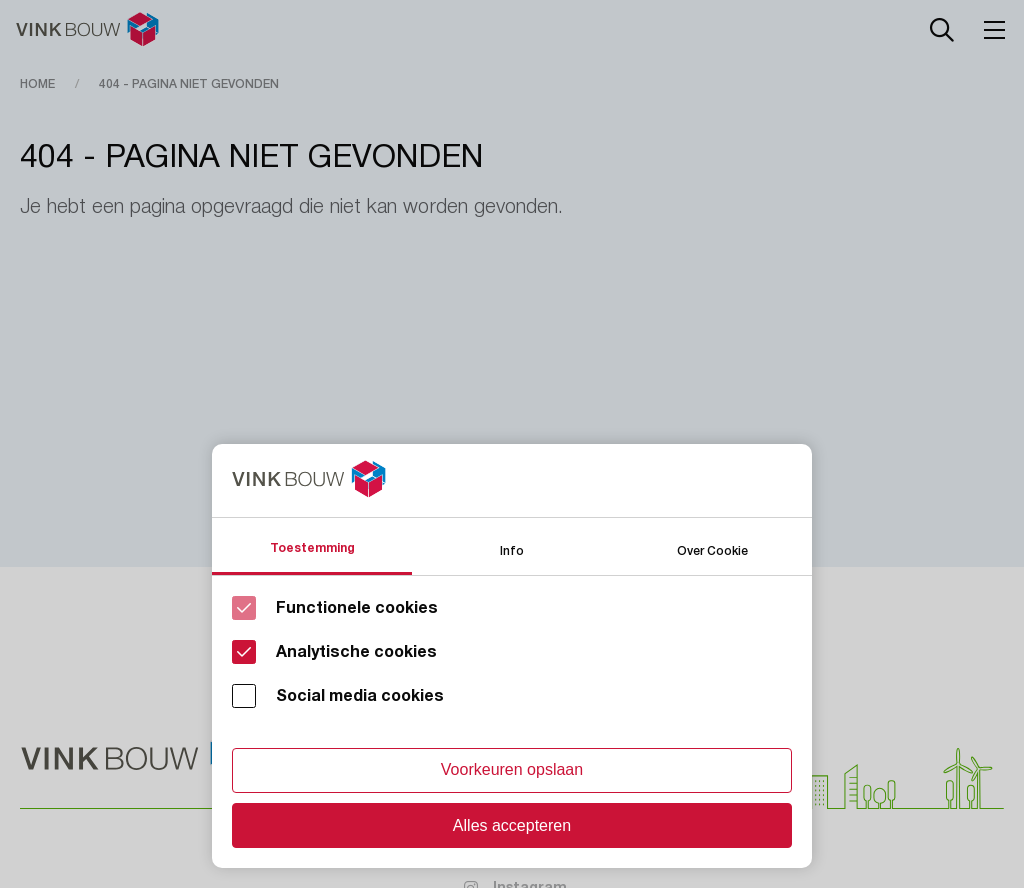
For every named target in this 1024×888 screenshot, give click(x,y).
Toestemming (312, 548)
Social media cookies (360, 696)
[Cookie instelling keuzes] (512, 656)
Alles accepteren (512, 825)
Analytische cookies (356, 652)
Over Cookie (712, 549)
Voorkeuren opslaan (512, 769)
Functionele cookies (357, 608)
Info (512, 549)
